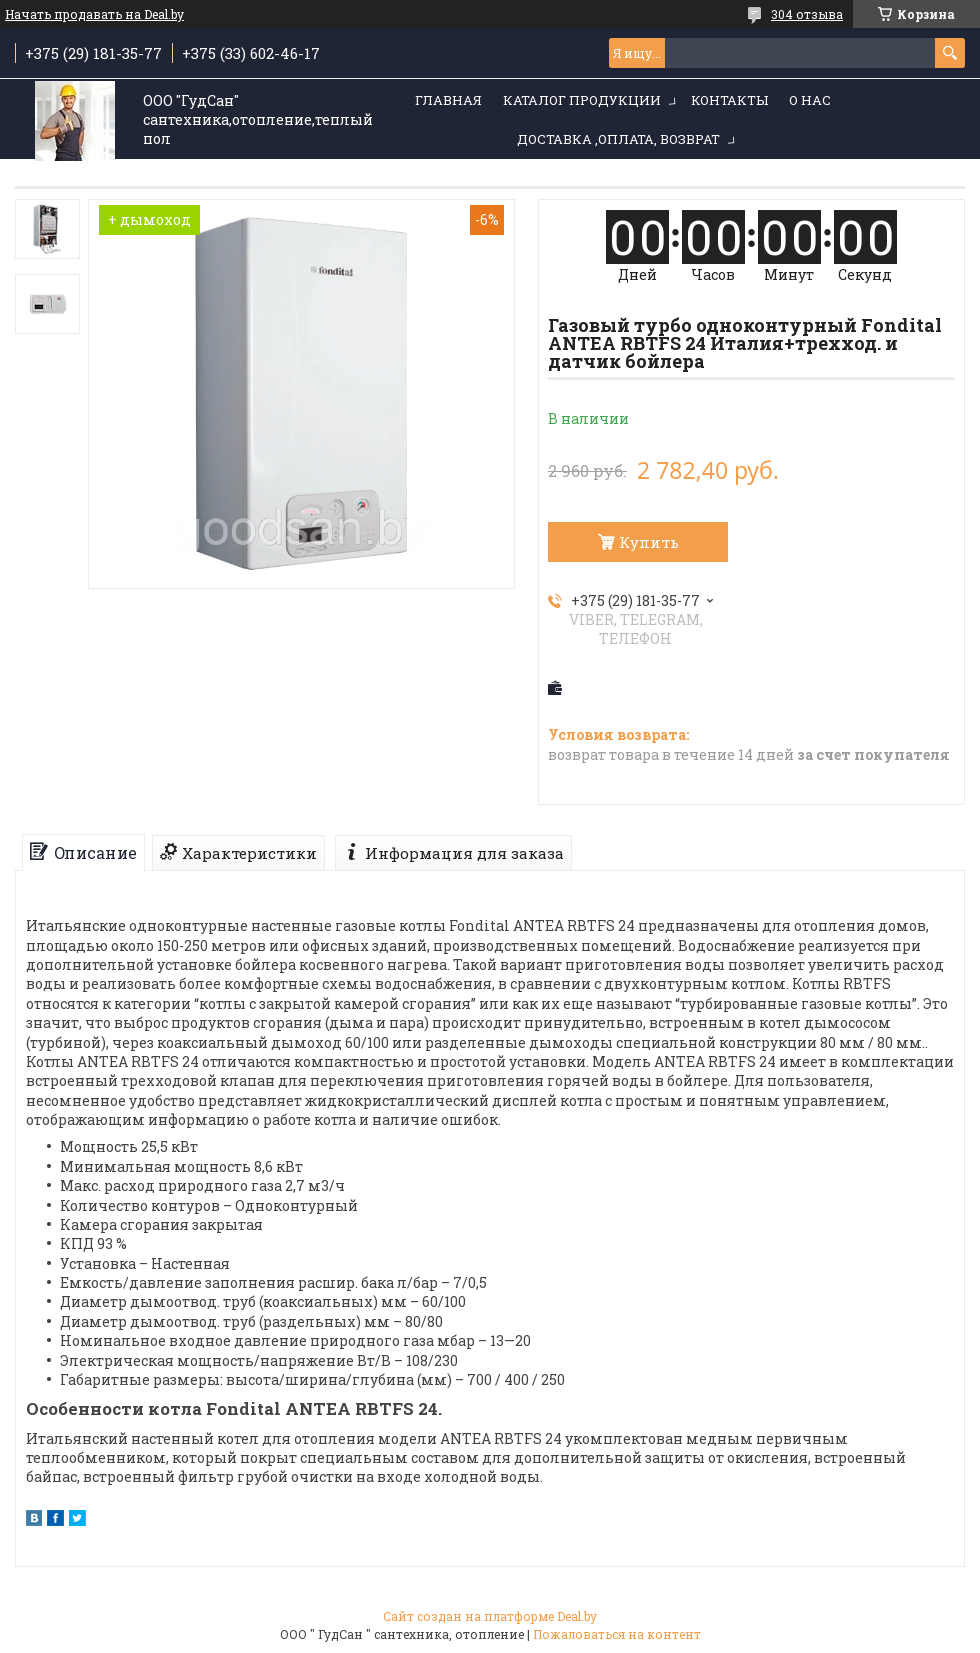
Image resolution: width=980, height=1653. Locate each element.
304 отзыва (807, 14)
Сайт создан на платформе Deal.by (490, 1616)
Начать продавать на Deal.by (94, 14)
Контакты (729, 100)
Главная (448, 100)
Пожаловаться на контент (617, 1634)
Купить (649, 542)
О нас (810, 100)
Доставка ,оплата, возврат (618, 139)
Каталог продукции (582, 100)
